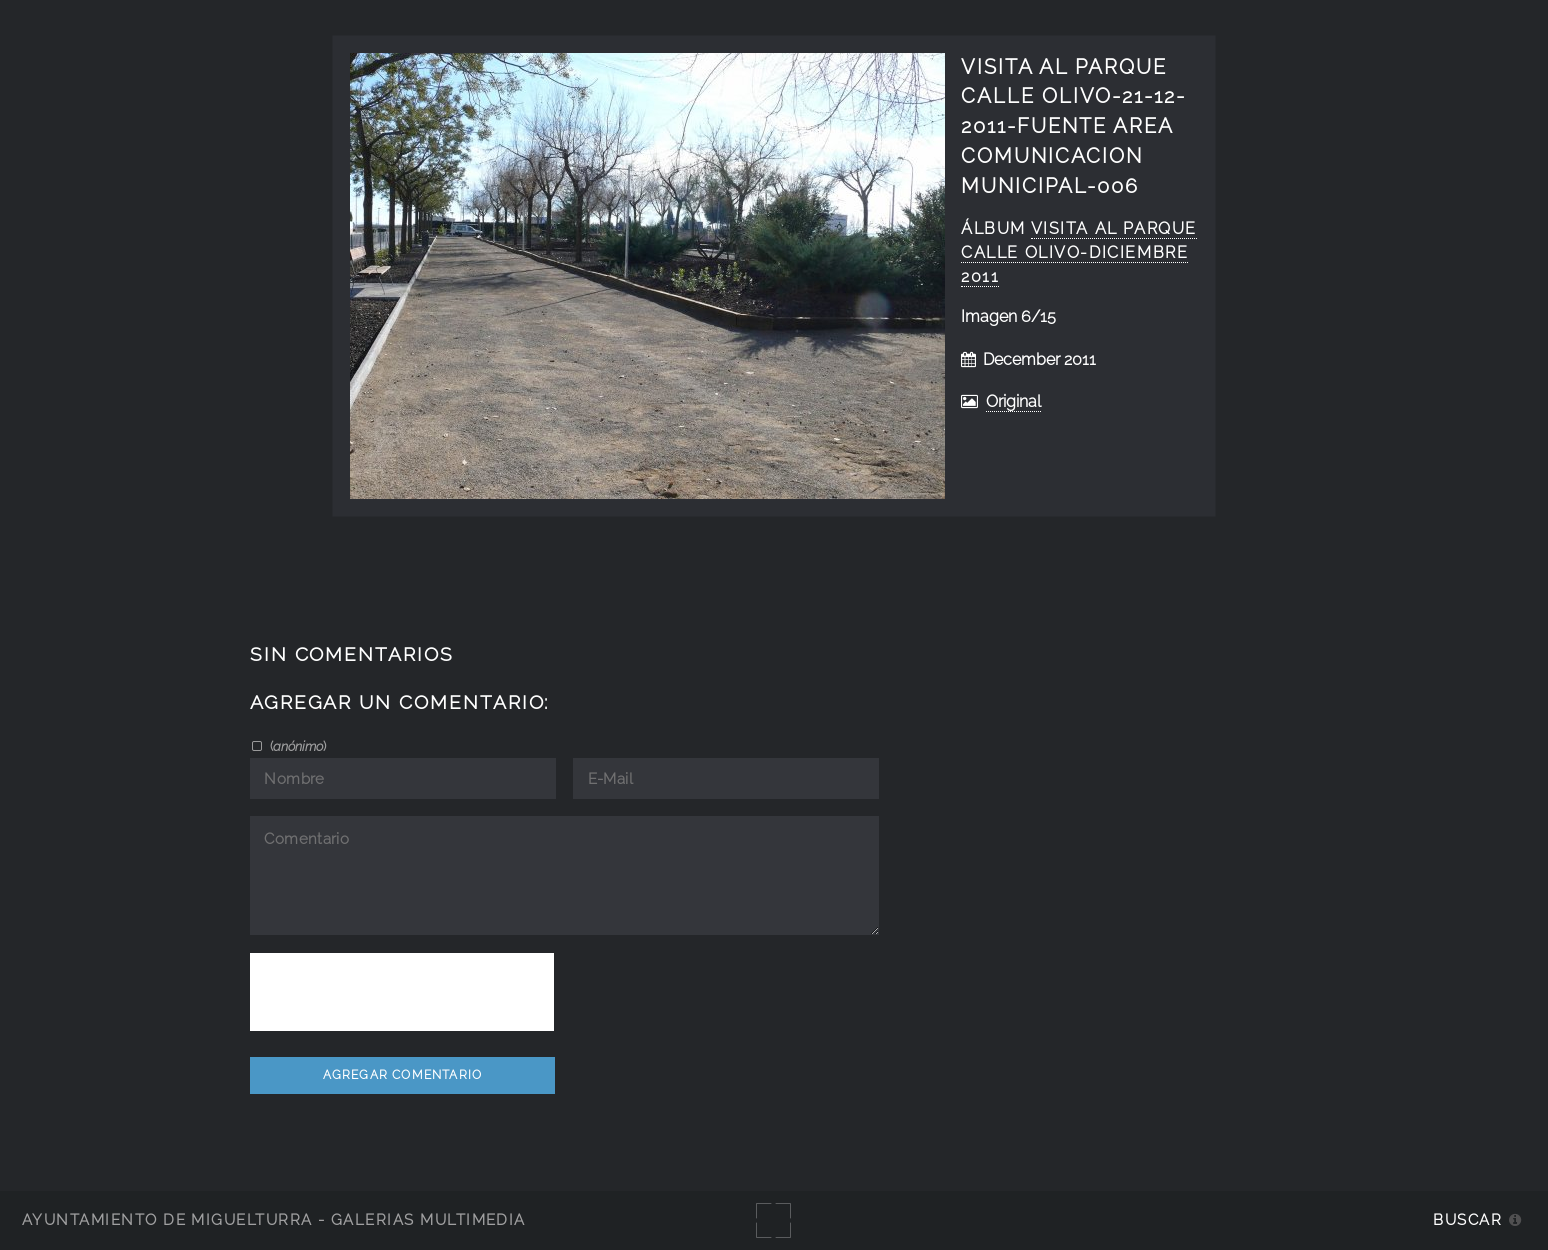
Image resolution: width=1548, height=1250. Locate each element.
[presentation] (402, 992)
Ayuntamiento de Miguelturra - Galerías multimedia (274, 1219)
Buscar (1467, 1219)
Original (1013, 401)
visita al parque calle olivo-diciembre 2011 (1079, 252)
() (296, 746)
